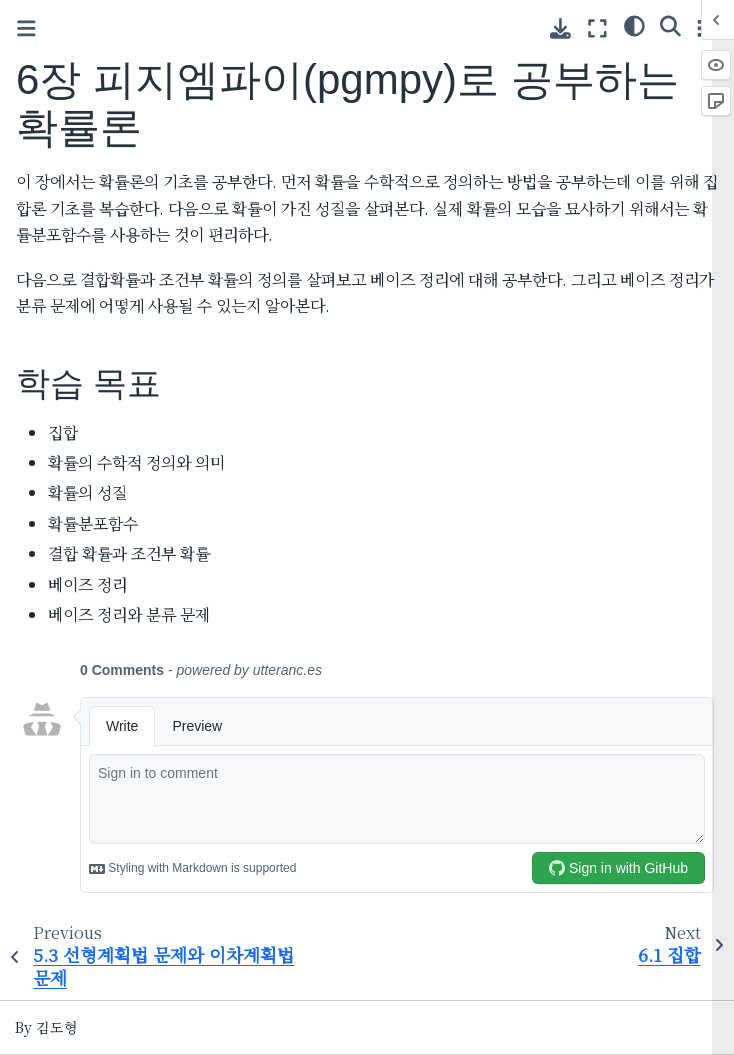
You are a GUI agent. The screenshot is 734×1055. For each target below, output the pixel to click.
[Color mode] (634, 25)
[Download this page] (560, 28)
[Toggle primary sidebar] (26, 28)
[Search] (670, 25)
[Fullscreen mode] (597, 27)
